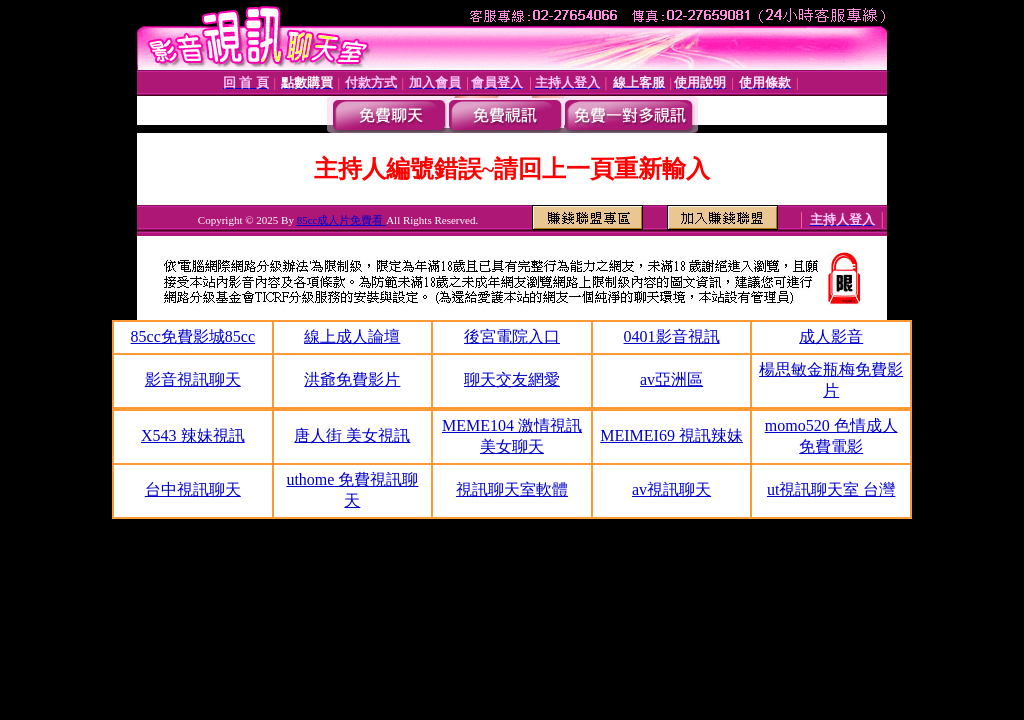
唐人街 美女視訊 (352, 435)
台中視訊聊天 (193, 489)
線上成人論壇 (352, 336)
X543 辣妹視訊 (193, 435)
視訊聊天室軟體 (512, 489)
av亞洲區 (671, 379)
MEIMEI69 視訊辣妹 (671, 435)
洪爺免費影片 (352, 379)
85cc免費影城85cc (193, 336)
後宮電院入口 (512, 336)
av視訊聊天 (671, 489)
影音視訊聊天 (193, 379)
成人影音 (831, 336)
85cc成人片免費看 (342, 220)
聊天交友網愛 (512, 379)
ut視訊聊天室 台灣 (831, 489)
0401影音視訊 (672, 336)
